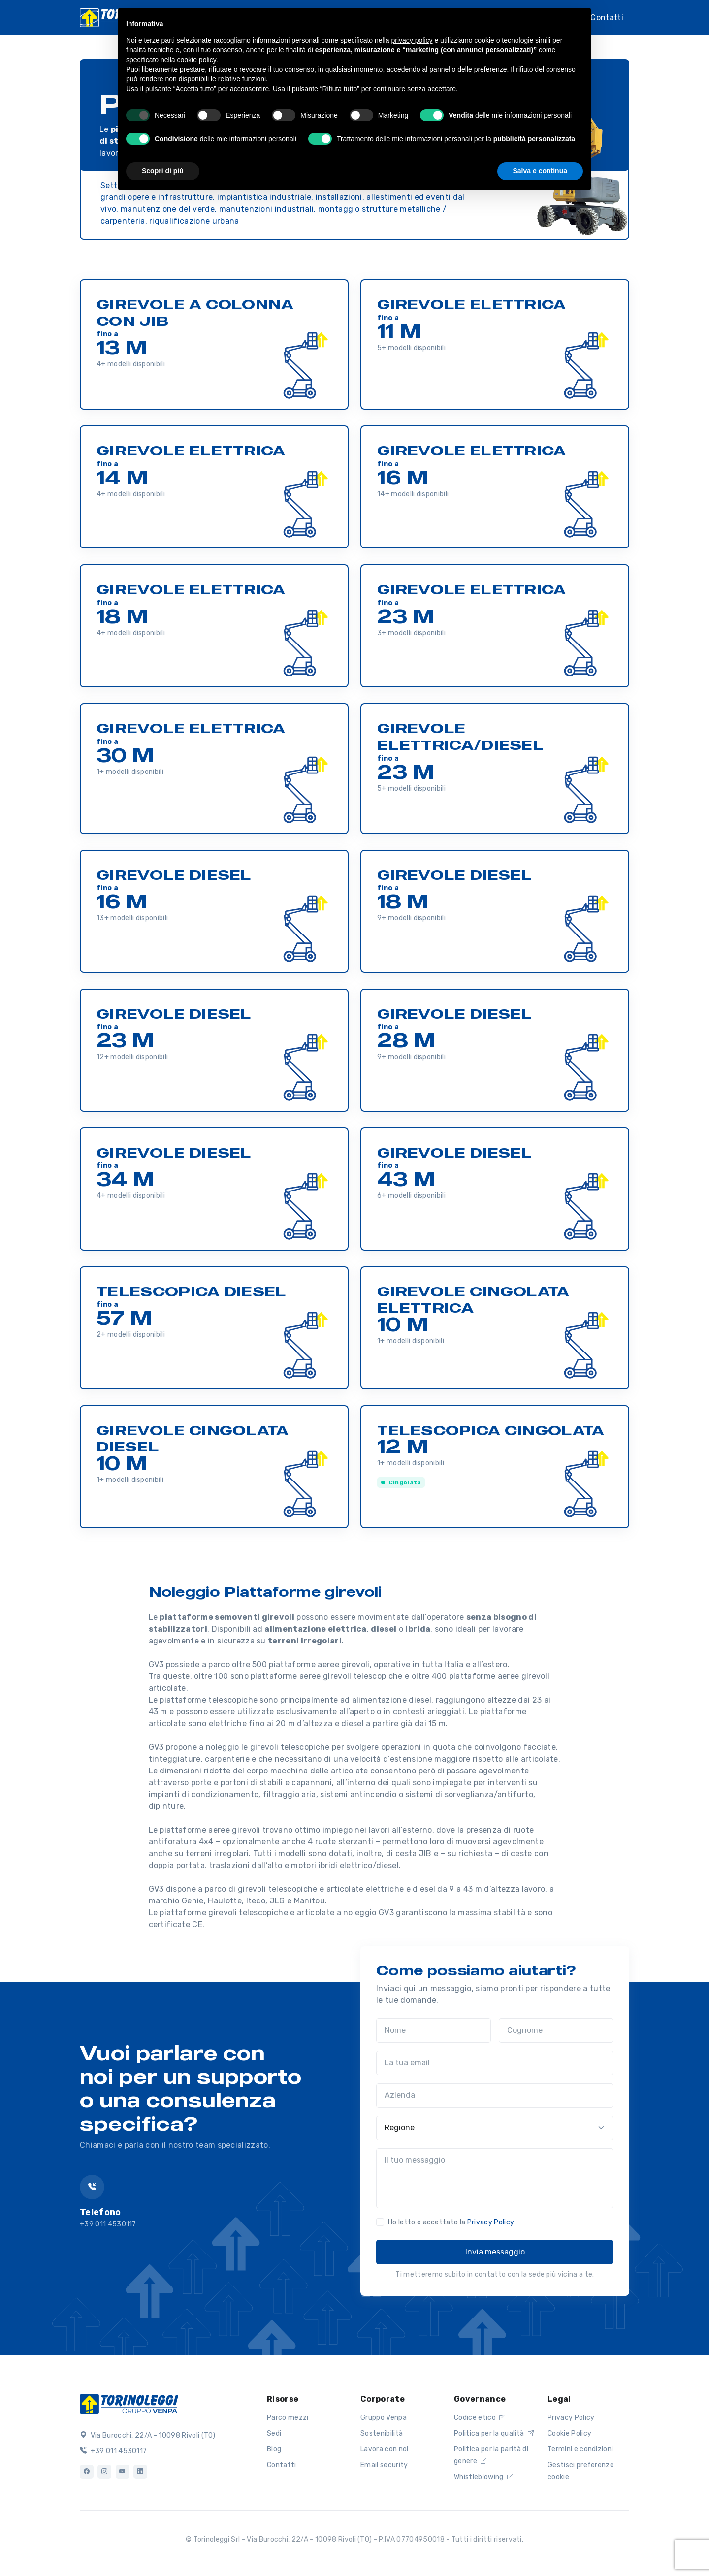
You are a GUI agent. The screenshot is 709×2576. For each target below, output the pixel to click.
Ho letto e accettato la (451, 2222)
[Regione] (494, 2128)
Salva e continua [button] (540, 171)
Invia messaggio (495, 2251)
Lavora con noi (384, 2449)
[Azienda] (494, 2095)
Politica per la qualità (494, 2433)
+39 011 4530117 (113, 2451)
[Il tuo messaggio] (494, 2178)
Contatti (606, 17)
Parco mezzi (288, 2418)
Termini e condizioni (580, 2449)
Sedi (274, 2433)
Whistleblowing (483, 2477)
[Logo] (129, 2403)
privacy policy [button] (412, 40)
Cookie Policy (569, 2433)
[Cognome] (556, 2030)
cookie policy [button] (196, 60)
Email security (384, 2465)
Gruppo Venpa (383, 2418)
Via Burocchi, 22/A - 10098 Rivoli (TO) (148, 2435)
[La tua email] (494, 2063)
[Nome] (433, 2030)
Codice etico (480, 2418)
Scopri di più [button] (163, 171)
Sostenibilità (381, 2433)
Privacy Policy (490, 2222)
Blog (274, 2449)
